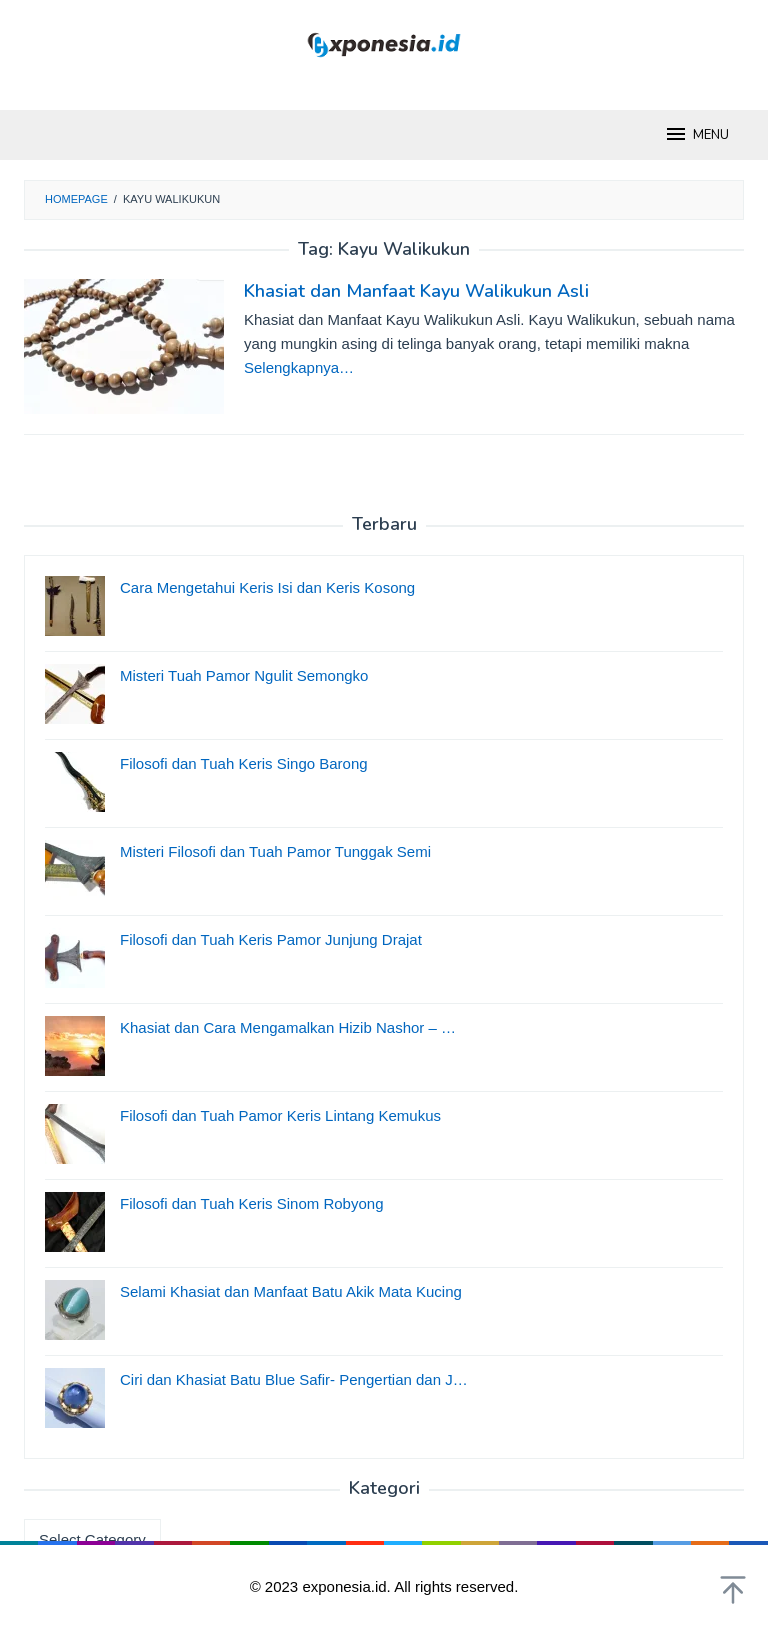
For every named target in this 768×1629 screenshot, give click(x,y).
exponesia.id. (348, 1586)
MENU (696, 134)
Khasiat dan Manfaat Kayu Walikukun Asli (416, 291)
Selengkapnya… (299, 367)
